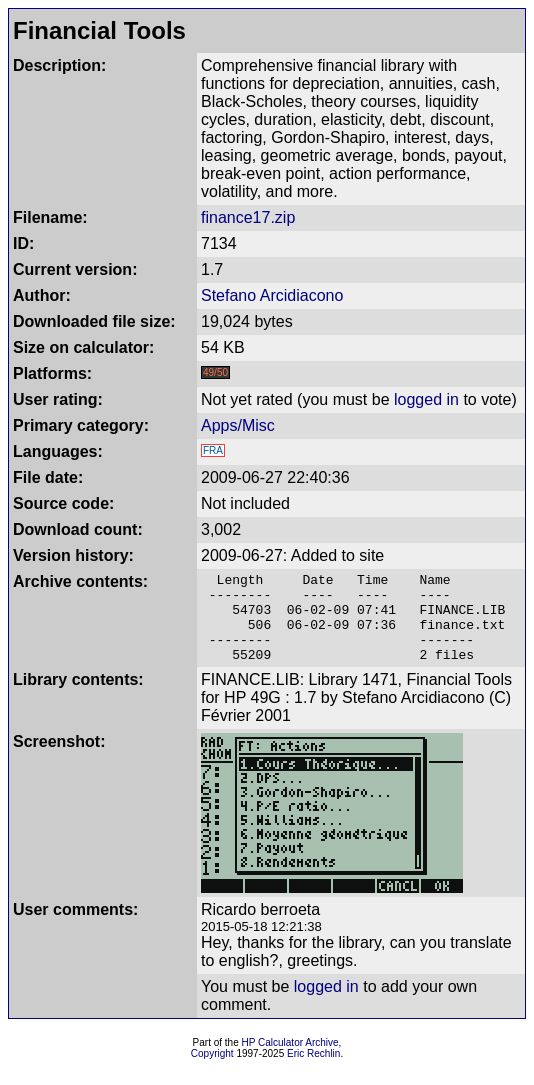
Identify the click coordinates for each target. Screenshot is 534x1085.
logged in (426, 399)
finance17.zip (248, 217)
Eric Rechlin (313, 1071)
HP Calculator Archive (290, 1060)
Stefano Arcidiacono (272, 295)
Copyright (212, 1071)
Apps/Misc (238, 425)
